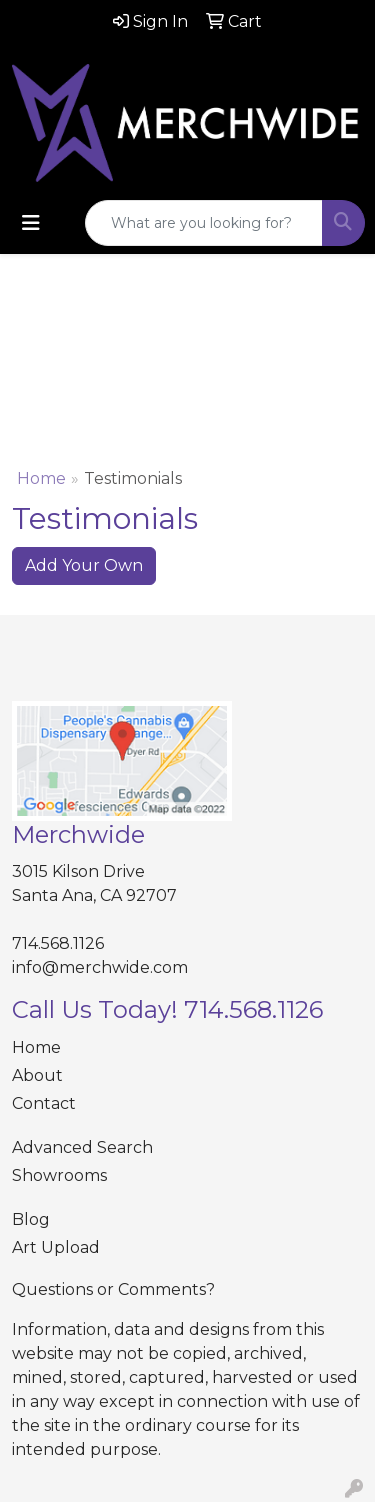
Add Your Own (84, 565)
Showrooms (59, 1175)
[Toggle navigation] (31, 223)
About (37, 1075)
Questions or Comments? (113, 1289)
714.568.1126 (58, 943)
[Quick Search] (204, 223)
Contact (44, 1103)
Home (41, 478)
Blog (31, 1219)
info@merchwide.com (100, 967)
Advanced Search (82, 1147)
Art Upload (56, 1247)
